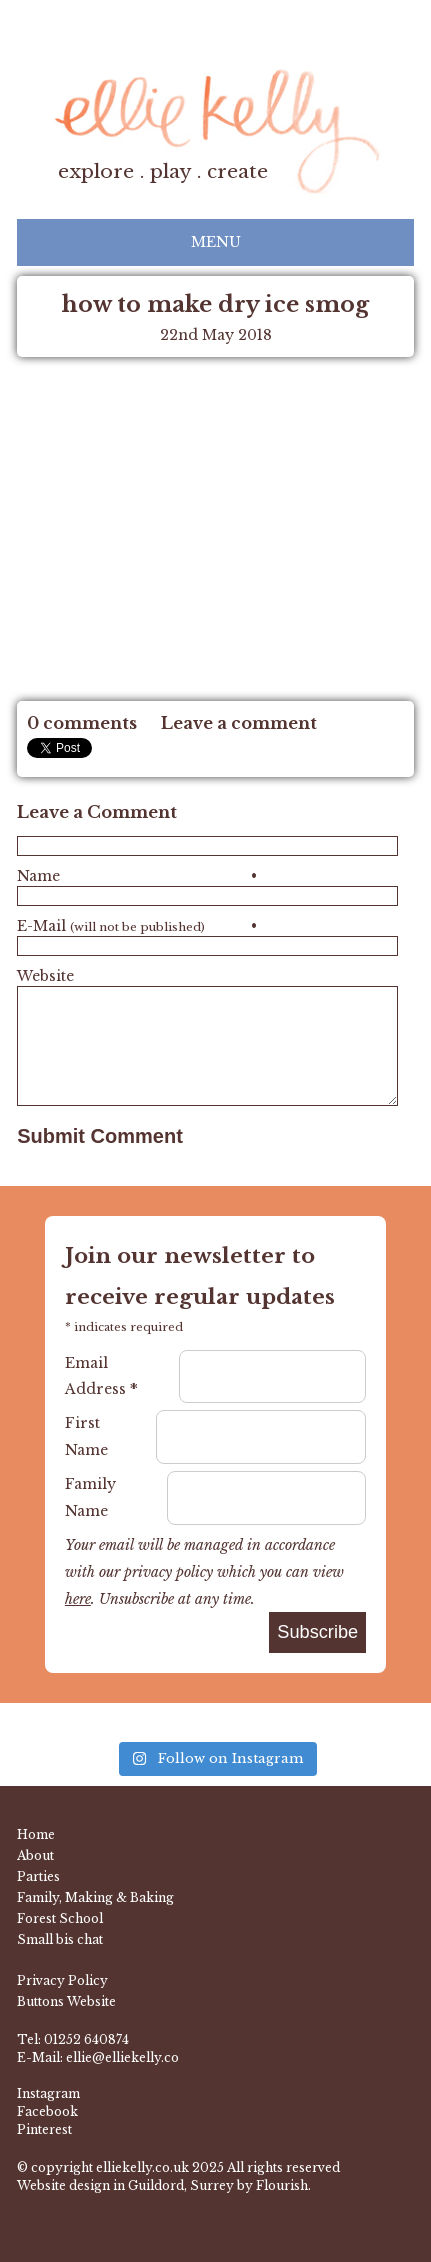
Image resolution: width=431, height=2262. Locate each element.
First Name (86, 1436)
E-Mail (137, 926)
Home (36, 1834)
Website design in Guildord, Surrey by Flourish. (164, 2185)
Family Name (90, 1497)
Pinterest (44, 2129)
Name (137, 876)
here (78, 1599)
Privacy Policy (62, 1980)
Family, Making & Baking (95, 1897)
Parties (38, 1876)
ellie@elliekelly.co (122, 2057)
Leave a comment (239, 723)
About (35, 1855)
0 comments (82, 723)
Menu (216, 242)
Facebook (47, 2111)
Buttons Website (66, 2001)
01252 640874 (86, 2039)
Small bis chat (60, 1939)
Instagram (48, 2093)
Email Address (101, 1376)
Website (45, 976)
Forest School (60, 1918)
